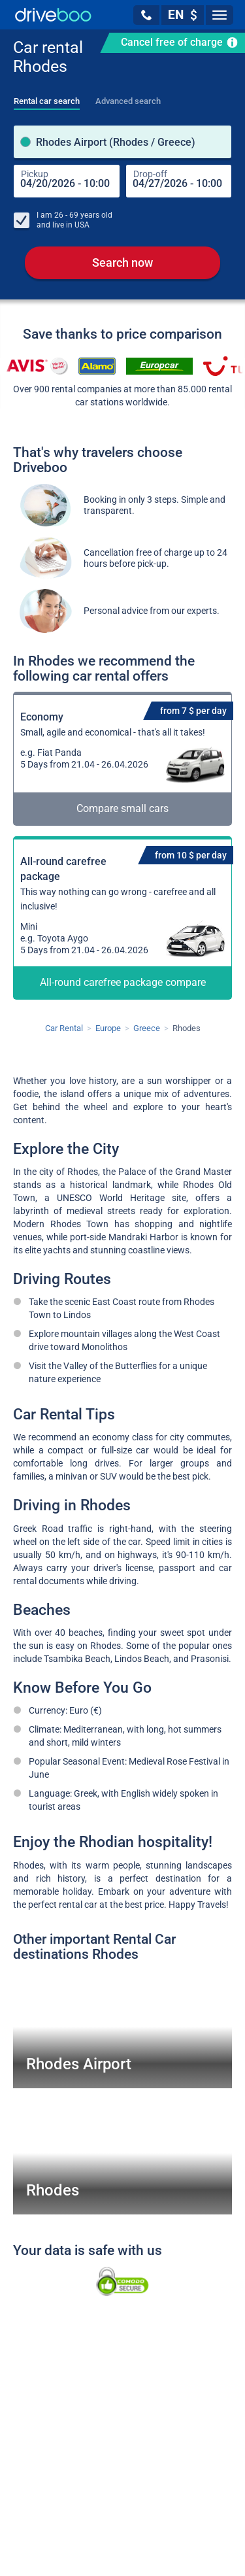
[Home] (53, 14)
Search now (122, 262)
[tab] (46, 97)
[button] (146, 15)
